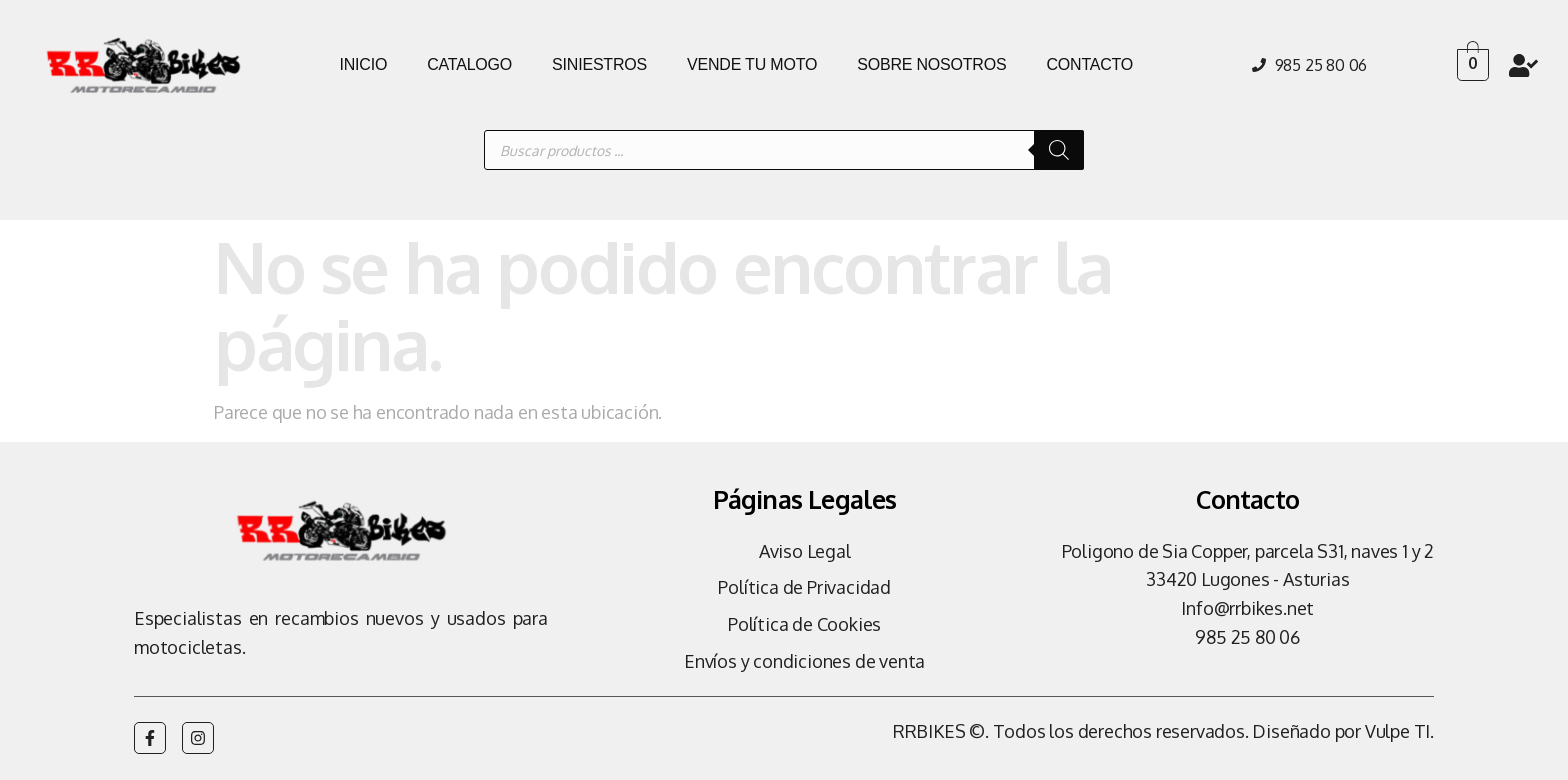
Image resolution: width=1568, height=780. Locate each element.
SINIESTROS (599, 64)
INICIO (363, 64)
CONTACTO (1089, 64)
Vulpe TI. (1399, 731)
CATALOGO (469, 64)
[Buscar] (1059, 150)
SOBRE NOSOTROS (931, 64)
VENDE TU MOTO (752, 64)
